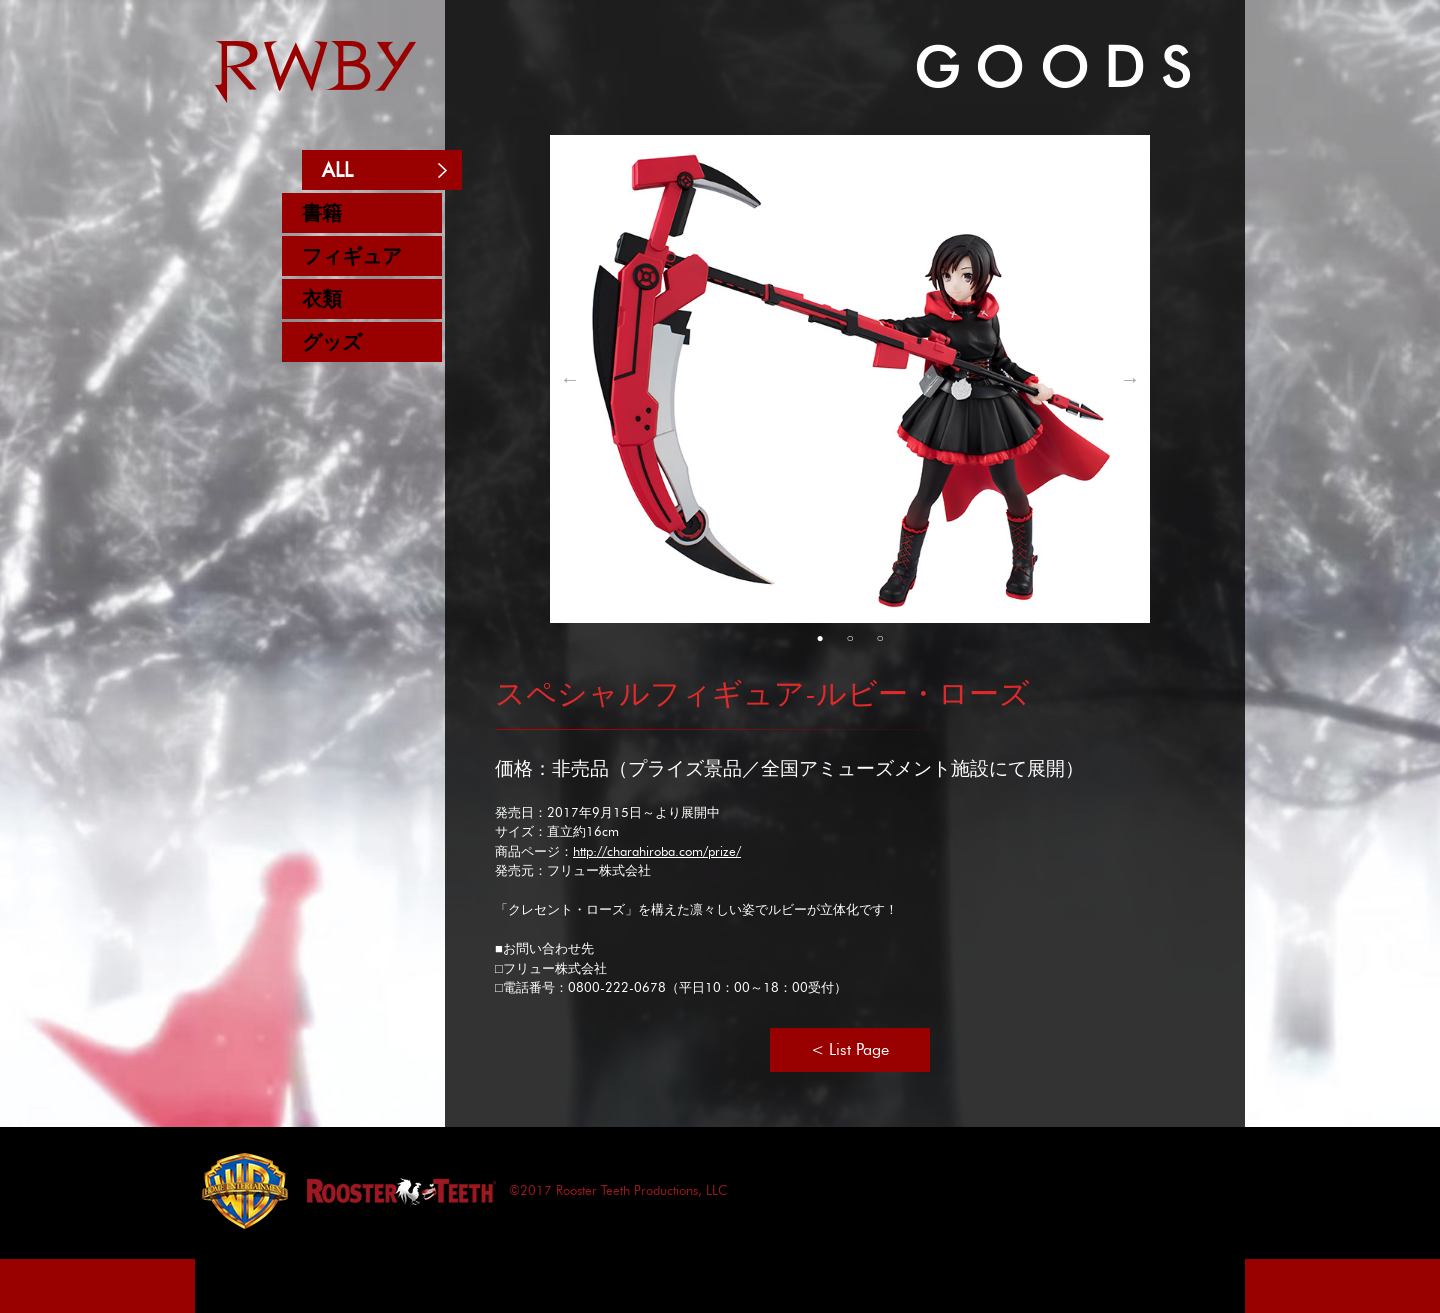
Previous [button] (570, 379)
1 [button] (820, 638)
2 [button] (850, 638)
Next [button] (1130, 379)
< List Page (850, 1049)
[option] (850, 379)
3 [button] (880, 638)
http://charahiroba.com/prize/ (657, 851)
